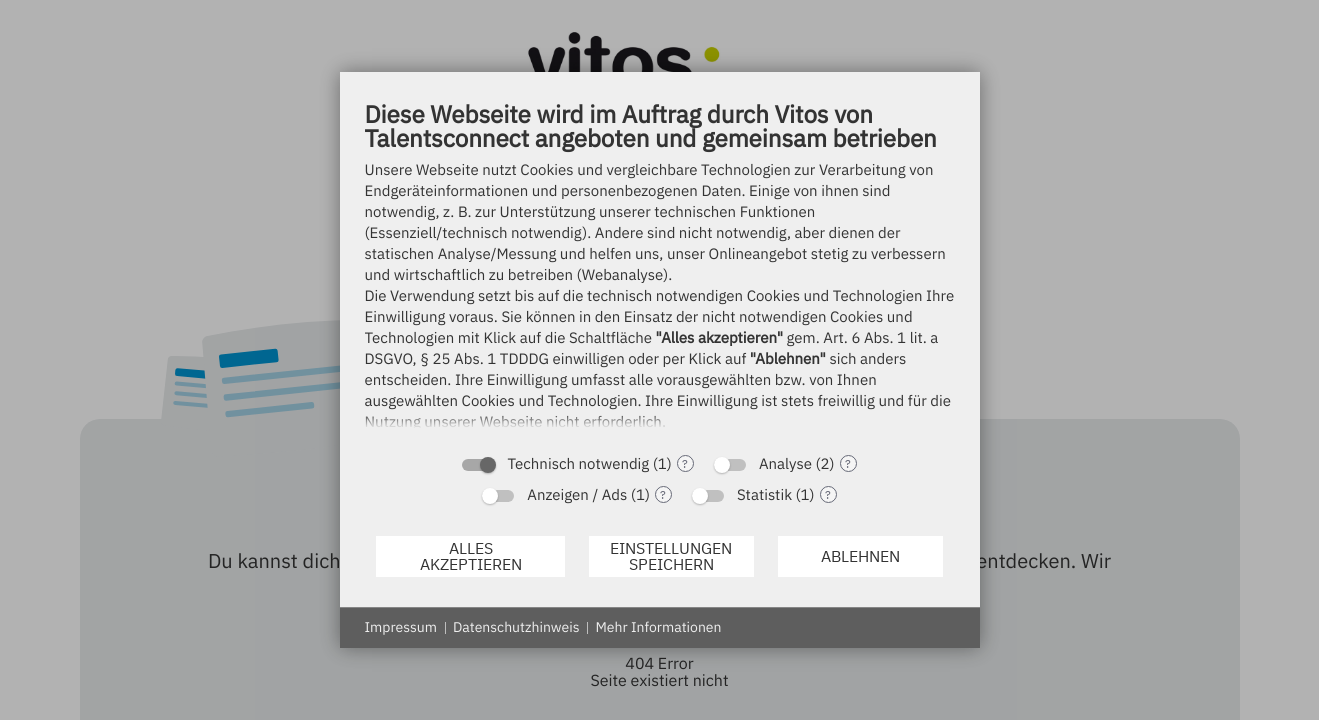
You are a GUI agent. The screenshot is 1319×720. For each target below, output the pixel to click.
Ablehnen (860, 556)
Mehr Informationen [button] (658, 627)
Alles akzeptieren (471, 556)
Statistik (764, 495)
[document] (660, 270)
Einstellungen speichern (671, 556)
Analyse (785, 464)
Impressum (401, 627)
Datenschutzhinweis (516, 627)
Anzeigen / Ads (577, 495)
